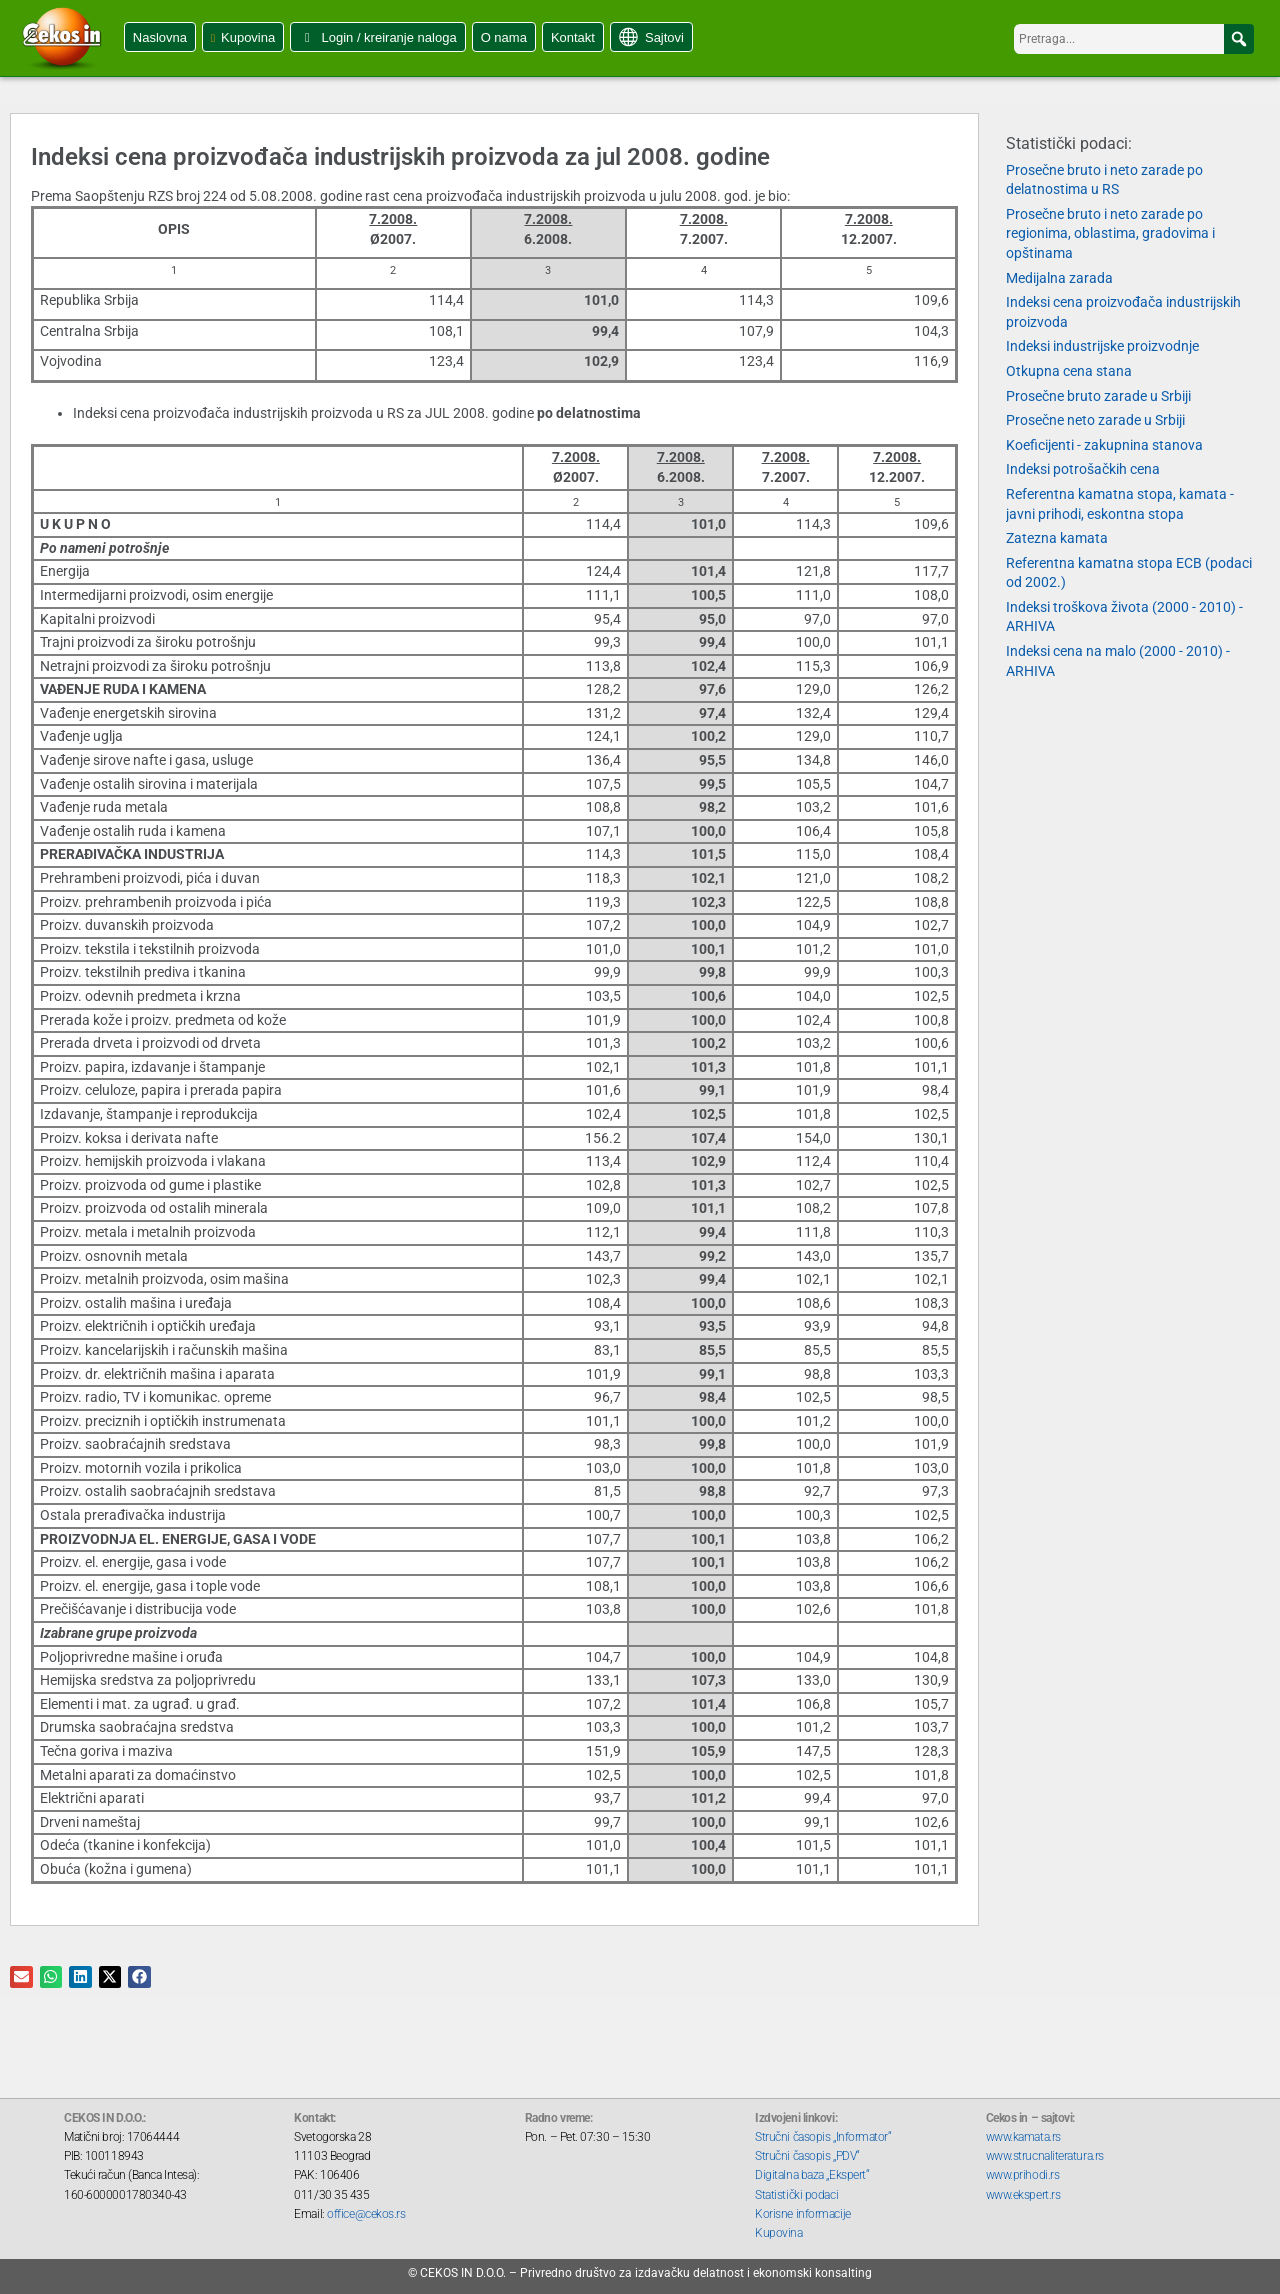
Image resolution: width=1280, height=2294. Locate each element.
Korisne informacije (802, 2214)
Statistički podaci (796, 2195)
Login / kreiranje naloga (388, 37)
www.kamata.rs (1023, 2137)
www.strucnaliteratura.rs (1045, 2156)
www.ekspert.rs (1023, 2195)
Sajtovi (664, 37)
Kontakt (573, 37)
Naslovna (160, 37)
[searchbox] (1134, 39)
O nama (504, 37)
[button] (1239, 39)
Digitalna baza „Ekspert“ (812, 2175)
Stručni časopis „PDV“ (807, 2156)
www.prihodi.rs (1023, 2175)
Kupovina (248, 37)
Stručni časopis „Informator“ (823, 2137)
